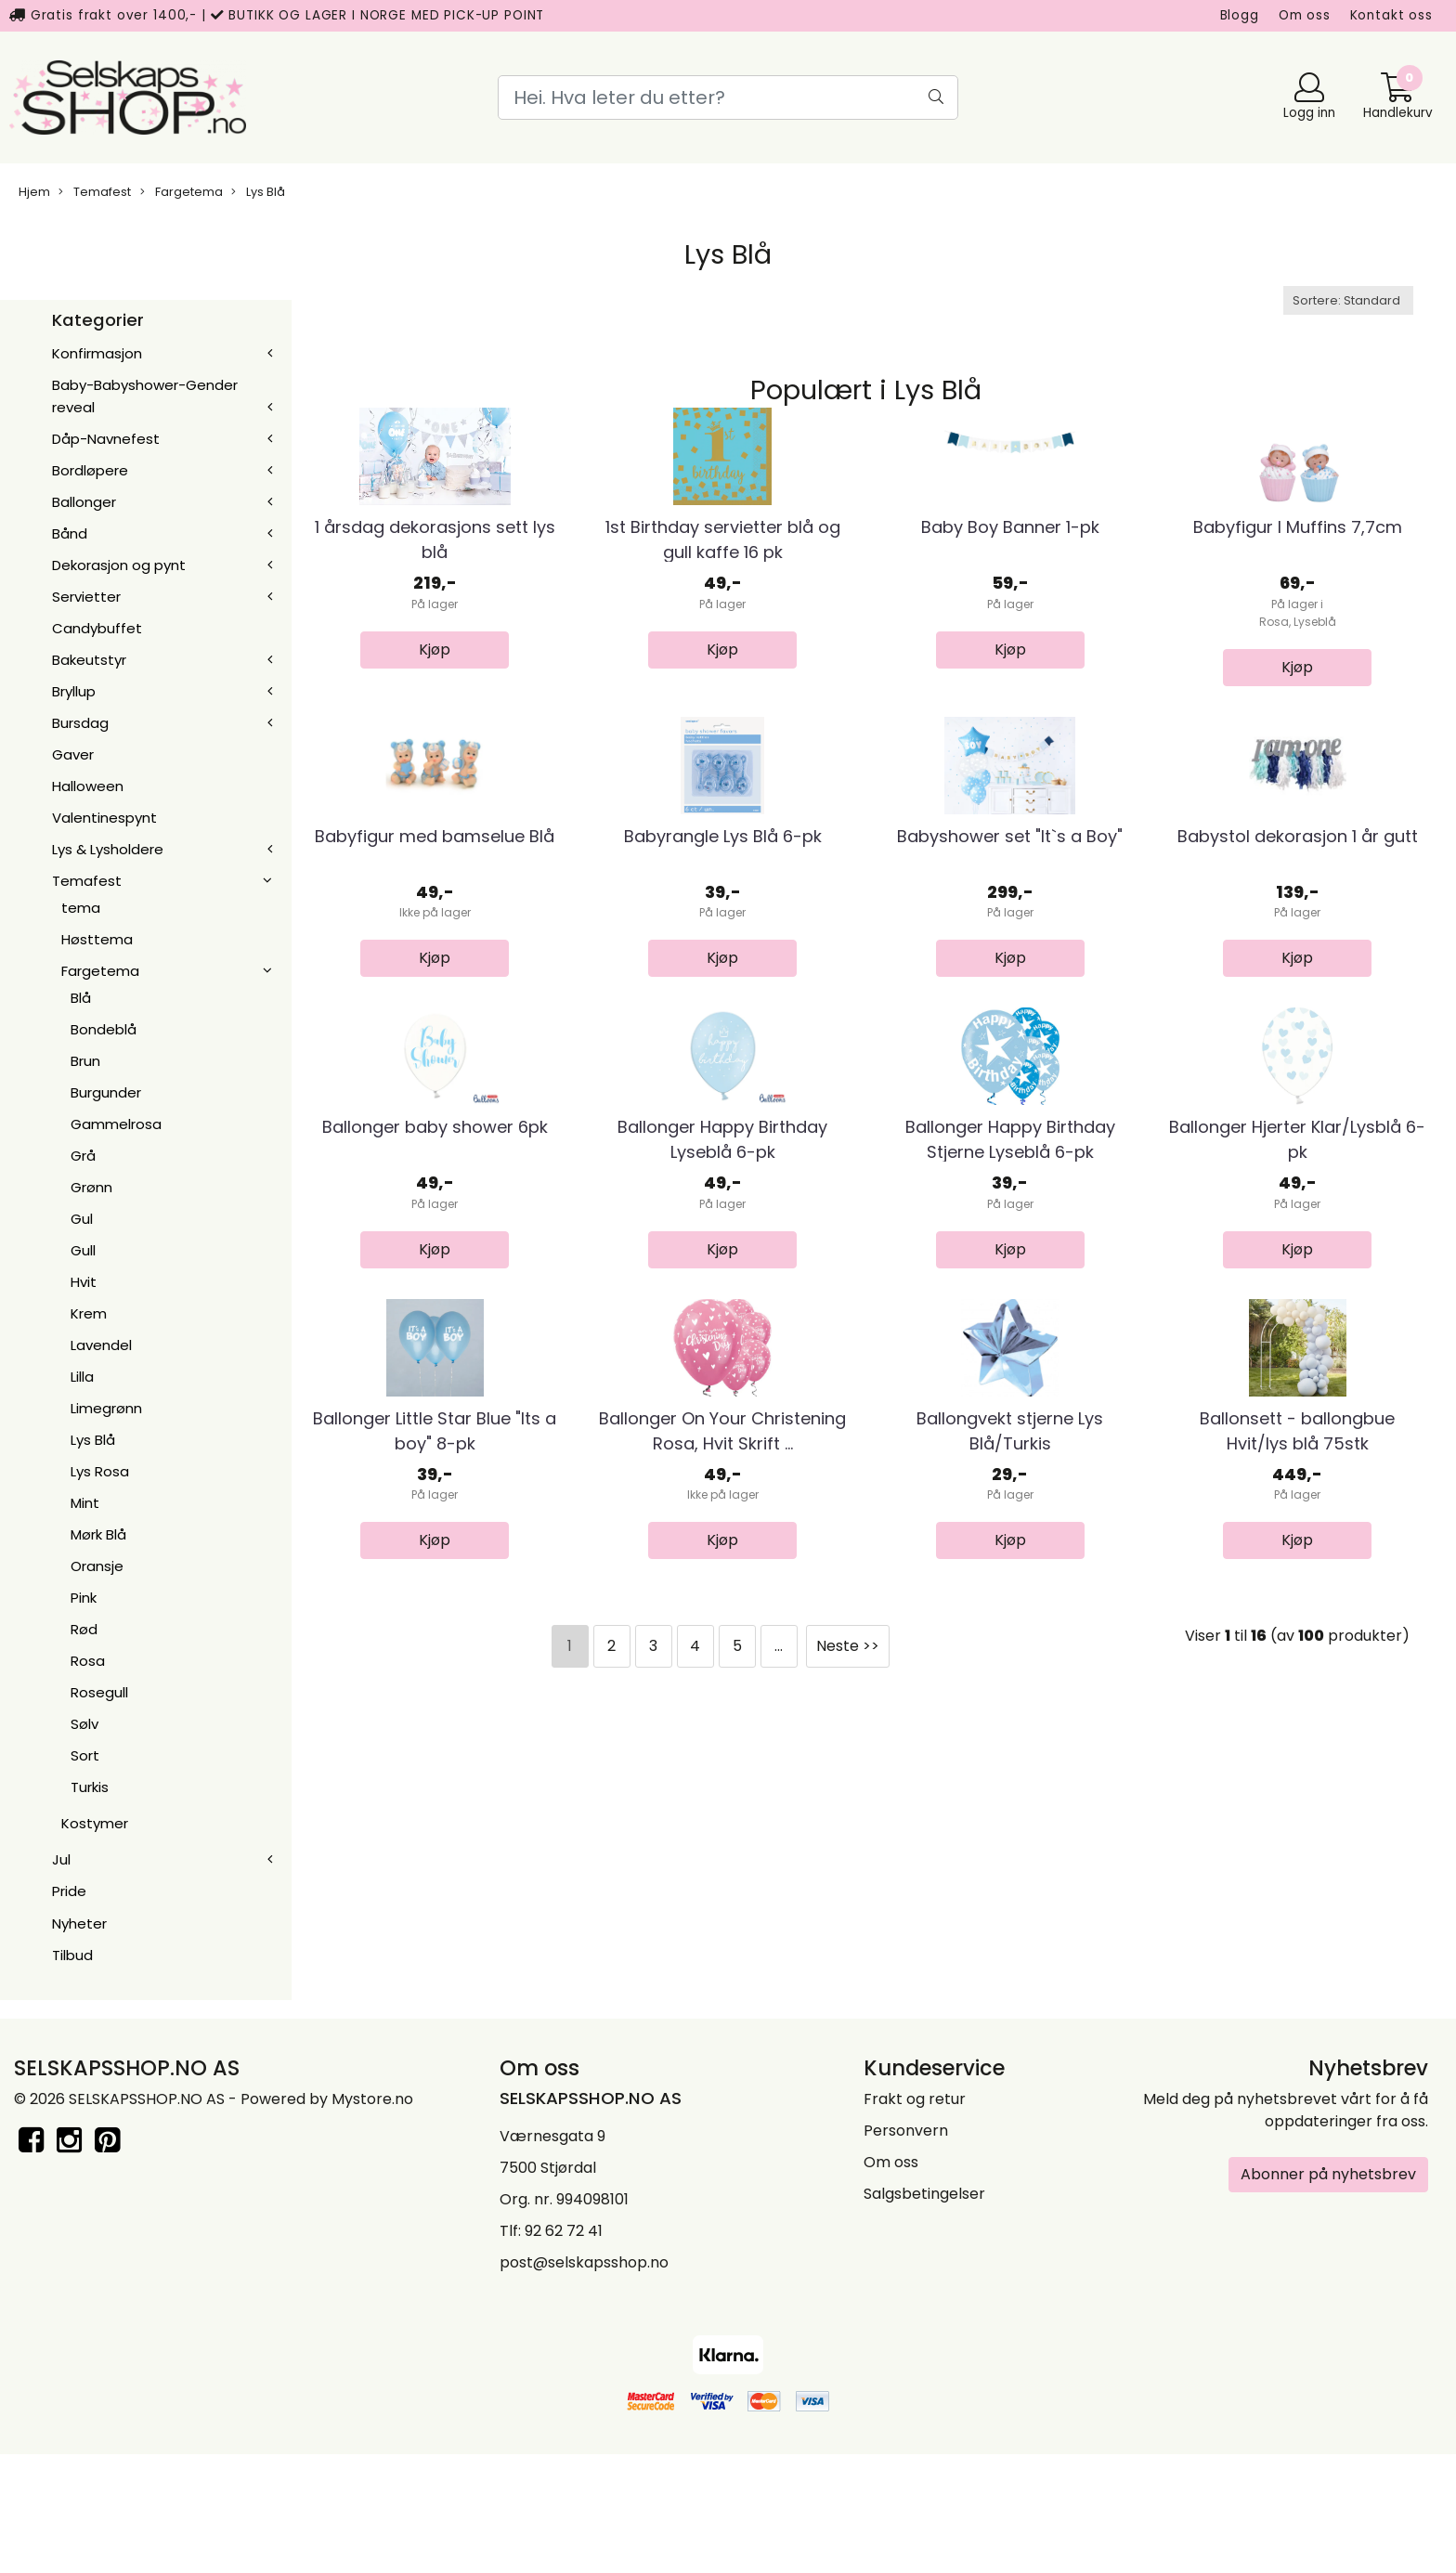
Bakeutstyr (89, 659)
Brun (85, 1061)
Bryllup (74, 691)
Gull (83, 1250)
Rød (84, 1629)
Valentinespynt (104, 817)
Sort (85, 1755)
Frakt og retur (915, 2217)
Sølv (84, 1724)
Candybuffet (97, 628)
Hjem (34, 192)
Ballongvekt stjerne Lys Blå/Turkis (1009, 1852)
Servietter (86, 596)
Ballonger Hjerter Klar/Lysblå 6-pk (1297, 1456)
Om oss (1305, 15)
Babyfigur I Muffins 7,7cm (1297, 632)
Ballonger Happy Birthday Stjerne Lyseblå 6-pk (1010, 1456)
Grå (83, 1155)
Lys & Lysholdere (107, 849)
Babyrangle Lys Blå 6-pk (723, 1047)
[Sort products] (1348, 300)
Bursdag (80, 723)
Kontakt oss (1391, 15)
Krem (89, 1313)
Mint (85, 1503)
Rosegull (99, 1692)
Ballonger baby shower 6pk (435, 1443)
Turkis (90, 1787)
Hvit (84, 1282)
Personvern (906, 2248)
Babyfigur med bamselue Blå (434, 1047)
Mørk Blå (98, 1534)
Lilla (82, 1376)
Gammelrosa (116, 1124)
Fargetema (181, 192)
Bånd (69, 533)
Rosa (88, 1660)
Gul (82, 1218)
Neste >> (847, 2068)
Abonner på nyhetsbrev (1328, 2292)
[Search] (728, 97)
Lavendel (101, 1345)
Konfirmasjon (97, 353)
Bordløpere (90, 470)
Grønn (91, 1187)
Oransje (97, 1566)
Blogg (1239, 15)
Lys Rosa (100, 1471)
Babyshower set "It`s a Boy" (1010, 1047)
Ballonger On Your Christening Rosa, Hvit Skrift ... (722, 1852)
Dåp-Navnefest (106, 438)
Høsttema (97, 939)
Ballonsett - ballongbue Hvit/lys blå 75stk (1297, 1852)
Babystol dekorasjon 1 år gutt (1297, 1047)
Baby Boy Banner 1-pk (1010, 632)
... (778, 2068)
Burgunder (106, 1092)
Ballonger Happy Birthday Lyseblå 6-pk (722, 1456)
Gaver (73, 754)
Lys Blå (258, 192)
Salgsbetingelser (924, 2311)
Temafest (94, 192)
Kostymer (94, 1823)
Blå (81, 997)
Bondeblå (103, 1029)
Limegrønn (106, 1408)
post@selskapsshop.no (584, 2380)
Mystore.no (372, 2217)
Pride (69, 1891)
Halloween (88, 786)
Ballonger (84, 502)
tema (80, 907)
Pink (84, 1597)
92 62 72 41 (564, 2348)
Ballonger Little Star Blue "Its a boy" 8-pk (434, 1852)
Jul (61, 1859)
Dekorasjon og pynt (119, 565)
